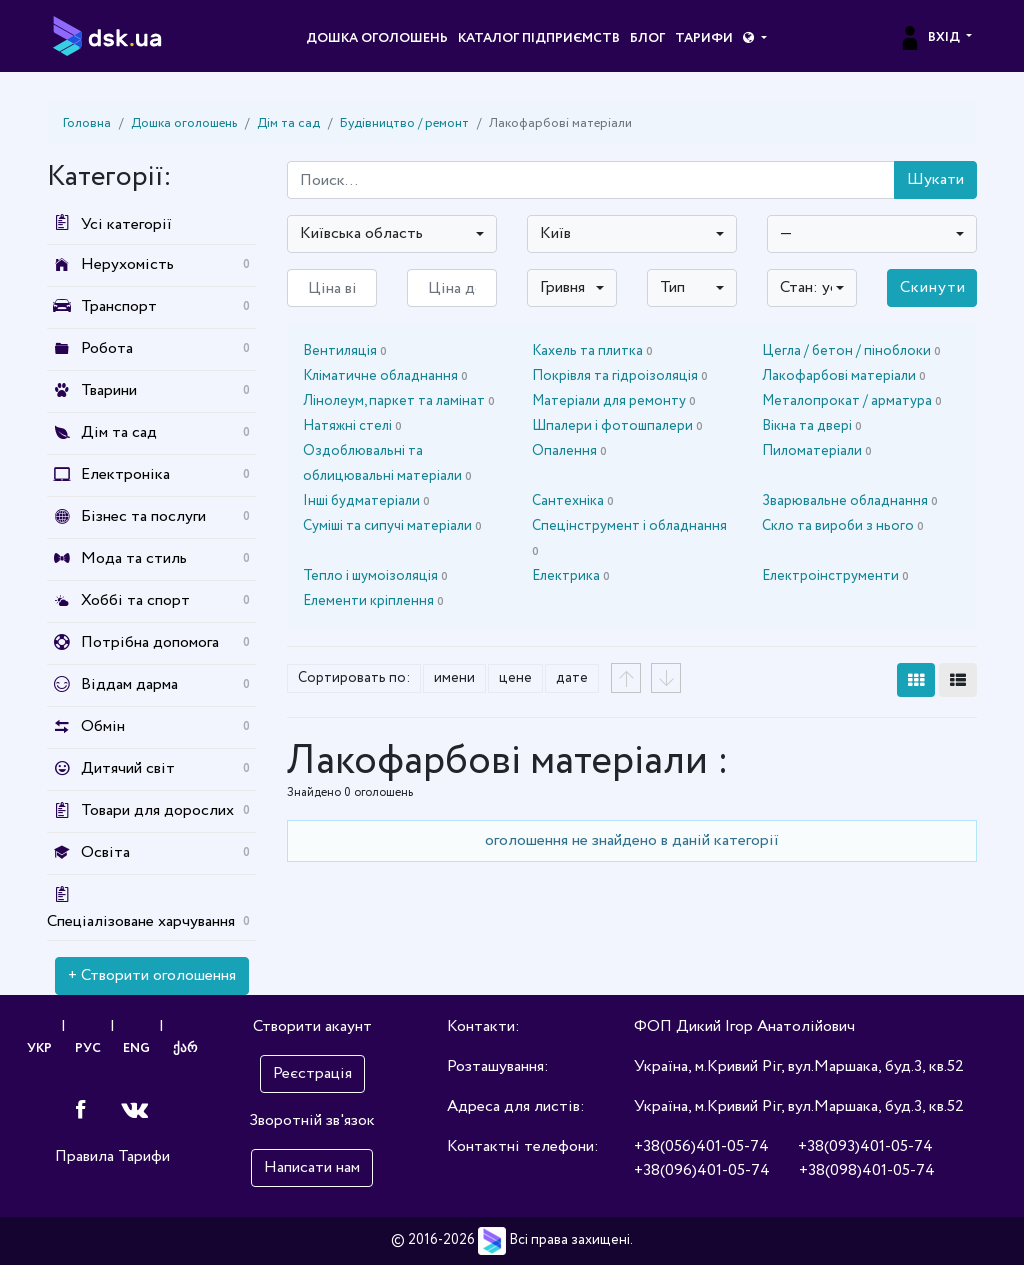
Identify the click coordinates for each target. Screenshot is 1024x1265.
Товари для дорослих (157, 810)
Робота (107, 348)
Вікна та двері (812, 426)
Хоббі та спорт (135, 600)
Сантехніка (573, 501)
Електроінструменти (835, 576)
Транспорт (119, 306)
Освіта (105, 852)
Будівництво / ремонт (404, 123)
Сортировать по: (354, 678)
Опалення (569, 451)
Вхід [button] (930, 38)
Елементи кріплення (373, 601)
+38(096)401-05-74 (702, 1170)
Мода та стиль (134, 558)
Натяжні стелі (352, 426)
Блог (647, 38)
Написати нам (312, 1167)
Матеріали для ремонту (614, 401)
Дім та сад (288, 123)
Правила (84, 1156)
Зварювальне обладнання (850, 501)
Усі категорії (109, 224)
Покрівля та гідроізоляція (620, 376)
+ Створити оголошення (152, 975)
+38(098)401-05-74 (867, 1170)
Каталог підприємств (539, 38)
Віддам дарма (129, 684)
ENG (137, 1048)
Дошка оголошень (377, 38)
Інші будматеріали (366, 501)
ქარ (186, 1048)
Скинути (933, 287)
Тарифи (704, 38)
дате (572, 678)
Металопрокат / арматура (852, 401)
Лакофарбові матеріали (844, 376)
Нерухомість (127, 264)
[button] (754, 39)
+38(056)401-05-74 (701, 1146)
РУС (88, 1048)
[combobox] (392, 234)
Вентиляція (345, 351)
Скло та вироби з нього (843, 526)
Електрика (571, 576)
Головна (87, 123)
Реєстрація (312, 1073)
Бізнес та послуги (143, 516)
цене (515, 678)
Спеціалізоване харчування (141, 921)
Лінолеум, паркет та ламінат (399, 401)
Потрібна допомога (150, 642)
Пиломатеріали (817, 451)
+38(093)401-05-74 (865, 1146)
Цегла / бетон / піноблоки (851, 351)
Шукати (935, 179)
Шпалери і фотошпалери (617, 426)
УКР (39, 1048)
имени (454, 678)
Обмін (103, 726)
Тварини (109, 390)
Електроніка (125, 474)
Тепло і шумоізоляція (375, 576)
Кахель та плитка (592, 351)
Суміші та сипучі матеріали (392, 526)
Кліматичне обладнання (385, 376)
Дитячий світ (128, 768)
